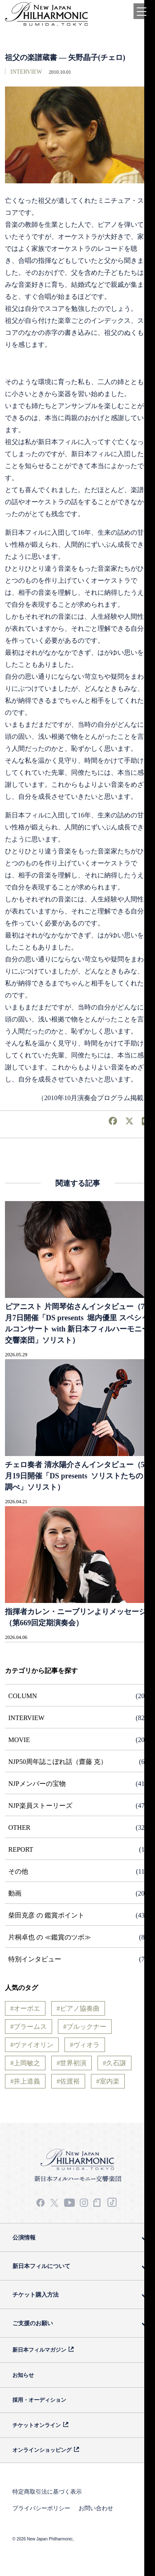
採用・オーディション (39, 2400)
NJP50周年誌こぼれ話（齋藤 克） (57, 1761)
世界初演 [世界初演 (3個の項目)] (73, 2063)
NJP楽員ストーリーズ (40, 1805)
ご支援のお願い (32, 2323)
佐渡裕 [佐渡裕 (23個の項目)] (70, 2081)
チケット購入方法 (35, 2294)
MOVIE (19, 1739)
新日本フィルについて (41, 2266)
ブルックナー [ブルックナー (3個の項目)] (86, 2026)
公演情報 (24, 2237)
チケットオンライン (36, 2425)
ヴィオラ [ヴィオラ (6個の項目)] (86, 2044)
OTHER (19, 1827)
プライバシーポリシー (41, 2508)
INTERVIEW (26, 72)
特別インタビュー (34, 1959)
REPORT (20, 1849)
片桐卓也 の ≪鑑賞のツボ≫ (49, 1937)
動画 (14, 1893)
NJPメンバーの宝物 (37, 1783)
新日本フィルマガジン (39, 2350)
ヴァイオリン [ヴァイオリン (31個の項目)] (33, 2044)
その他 (18, 1871)
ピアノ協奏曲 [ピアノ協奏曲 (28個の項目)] (80, 2008)
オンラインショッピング (42, 2450)
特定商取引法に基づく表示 (47, 2492)
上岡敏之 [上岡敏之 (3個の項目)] (27, 2063)
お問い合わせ (96, 2508)
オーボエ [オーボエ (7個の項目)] (27, 2008)
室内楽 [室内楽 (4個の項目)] (109, 2081)
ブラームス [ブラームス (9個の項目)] (30, 2026)
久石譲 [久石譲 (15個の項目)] (116, 2063)
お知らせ (23, 2375)
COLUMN (22, 1695)
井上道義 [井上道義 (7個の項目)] (27, 2081)
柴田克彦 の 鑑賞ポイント (46, 1915)
